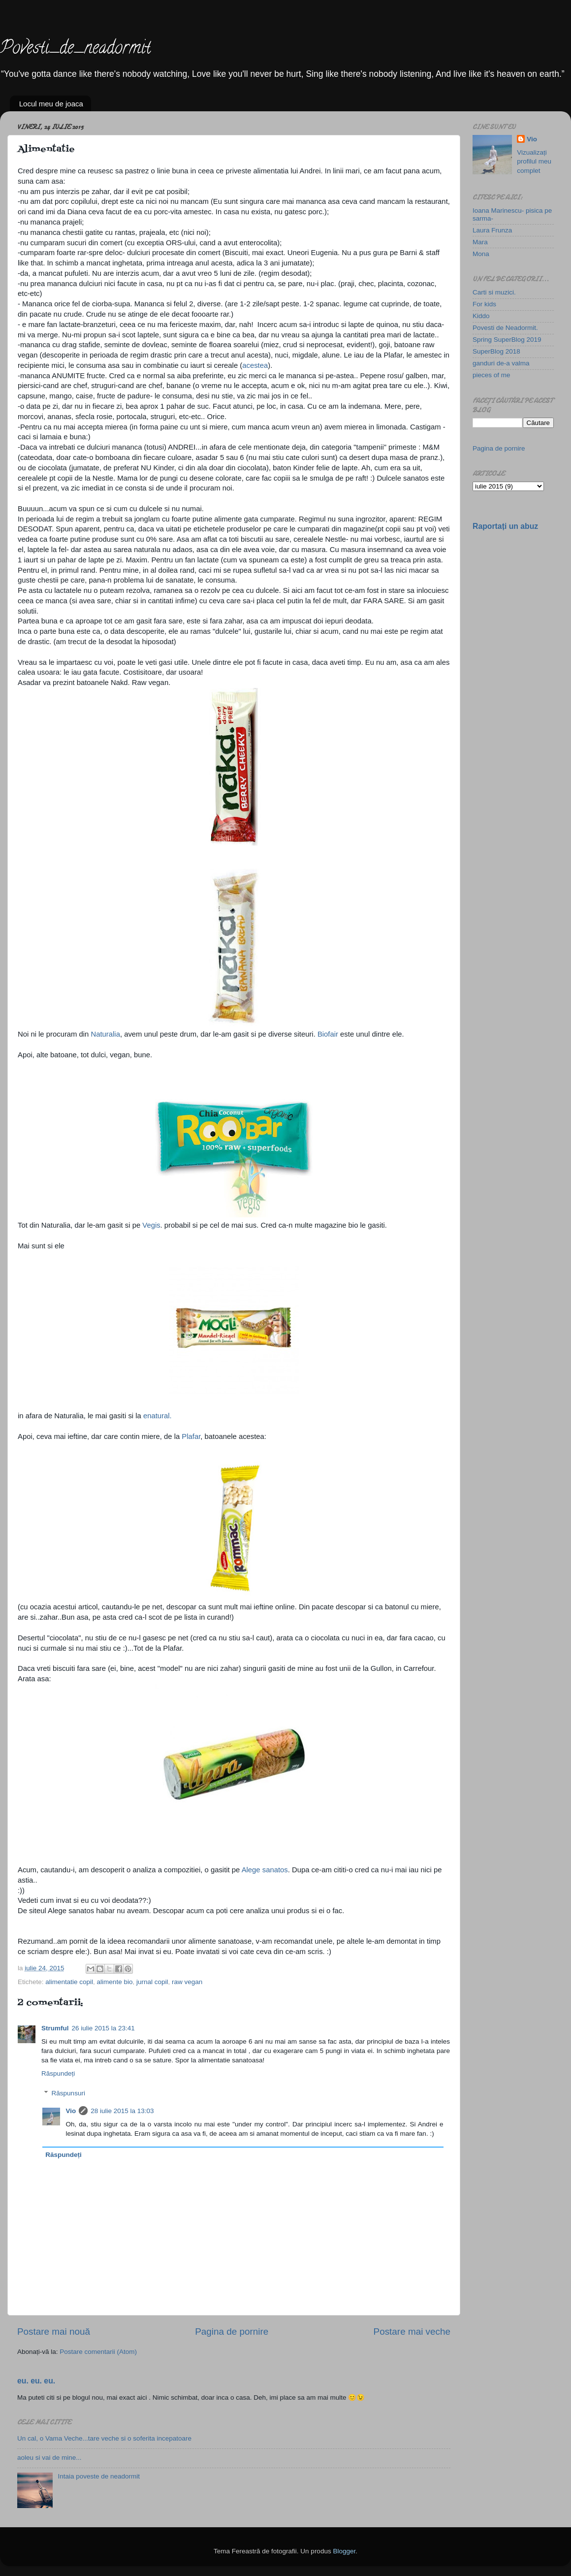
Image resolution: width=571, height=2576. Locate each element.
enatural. (157, 1416)
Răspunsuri (68, 2093)
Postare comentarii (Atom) (98, 2351)
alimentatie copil (69, 1982)
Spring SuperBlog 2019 (507, 339)
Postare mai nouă (53, 2331)
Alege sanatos (265, 1870)
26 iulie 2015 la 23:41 (103, 2028)
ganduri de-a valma (501, 363)
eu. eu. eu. (36, 2381)
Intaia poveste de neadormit (99, 2476)
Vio (71, 2111)
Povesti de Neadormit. (505, 327)
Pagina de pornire (231, 2331)
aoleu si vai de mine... (49, 2457)
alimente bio (115, 1982)
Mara (480, 242)
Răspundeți (58, 2073)
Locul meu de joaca (51, 103)
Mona (481, 254)
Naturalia (105, 1034)
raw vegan (187, 1982)
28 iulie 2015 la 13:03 (122, 2111)
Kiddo (481, 316)
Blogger (344, 2551)
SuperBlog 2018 (496, 351)
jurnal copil (152, 1982)
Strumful (55, 2028)
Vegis (151, 1225)
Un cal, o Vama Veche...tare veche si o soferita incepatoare (104, 2438)
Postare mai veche (412, 2331)
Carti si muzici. (494, 292)
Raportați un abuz (505, 526)
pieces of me (491, 375)
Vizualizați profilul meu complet (534, 162)
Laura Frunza (492, 230)
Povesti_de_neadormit (75, 49)
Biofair (327, 1034)
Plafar (191, 1436)
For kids (484, 304)
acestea (255, 365)
